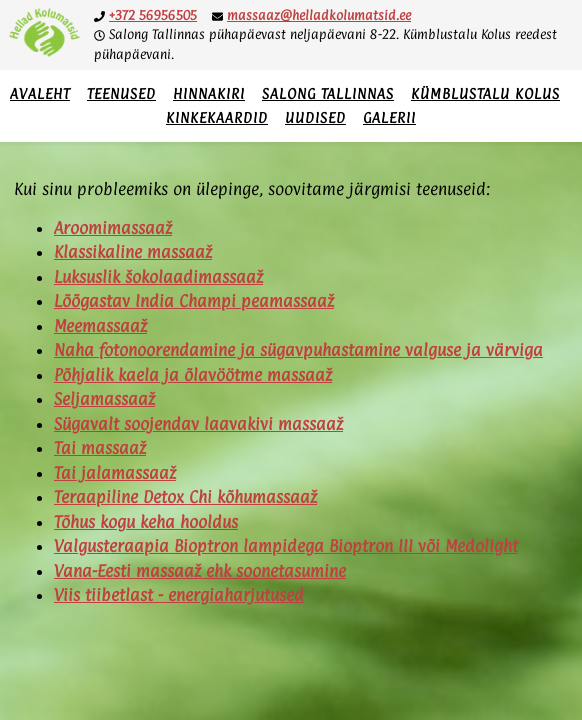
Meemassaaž (100, 326)
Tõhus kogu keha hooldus (146, 522)
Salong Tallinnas (328, 93)
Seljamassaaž (104, 399)
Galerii (389, 117)
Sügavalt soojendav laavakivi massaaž (198, 424)
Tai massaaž (100, 448)
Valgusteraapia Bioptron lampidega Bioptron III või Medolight (286, 546)
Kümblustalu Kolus (485, 93)
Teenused (121, 93)
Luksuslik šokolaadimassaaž (158, 277)
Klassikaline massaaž (133, 252)
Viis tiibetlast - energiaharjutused (179, 595)
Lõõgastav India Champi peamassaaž (194, 301)
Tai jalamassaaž (115, 473)
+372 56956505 (153, 15)
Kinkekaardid (217, 117)
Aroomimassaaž (113, 228)
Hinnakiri (209, 93)
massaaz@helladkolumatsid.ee (319, 15)
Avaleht (40, 93)
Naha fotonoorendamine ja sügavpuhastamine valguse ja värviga (298, 350)
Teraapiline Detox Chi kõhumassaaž (185, 497)
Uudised (315, 117)
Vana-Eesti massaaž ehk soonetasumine (200, 571)
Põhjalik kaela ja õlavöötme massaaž (193, 375)
